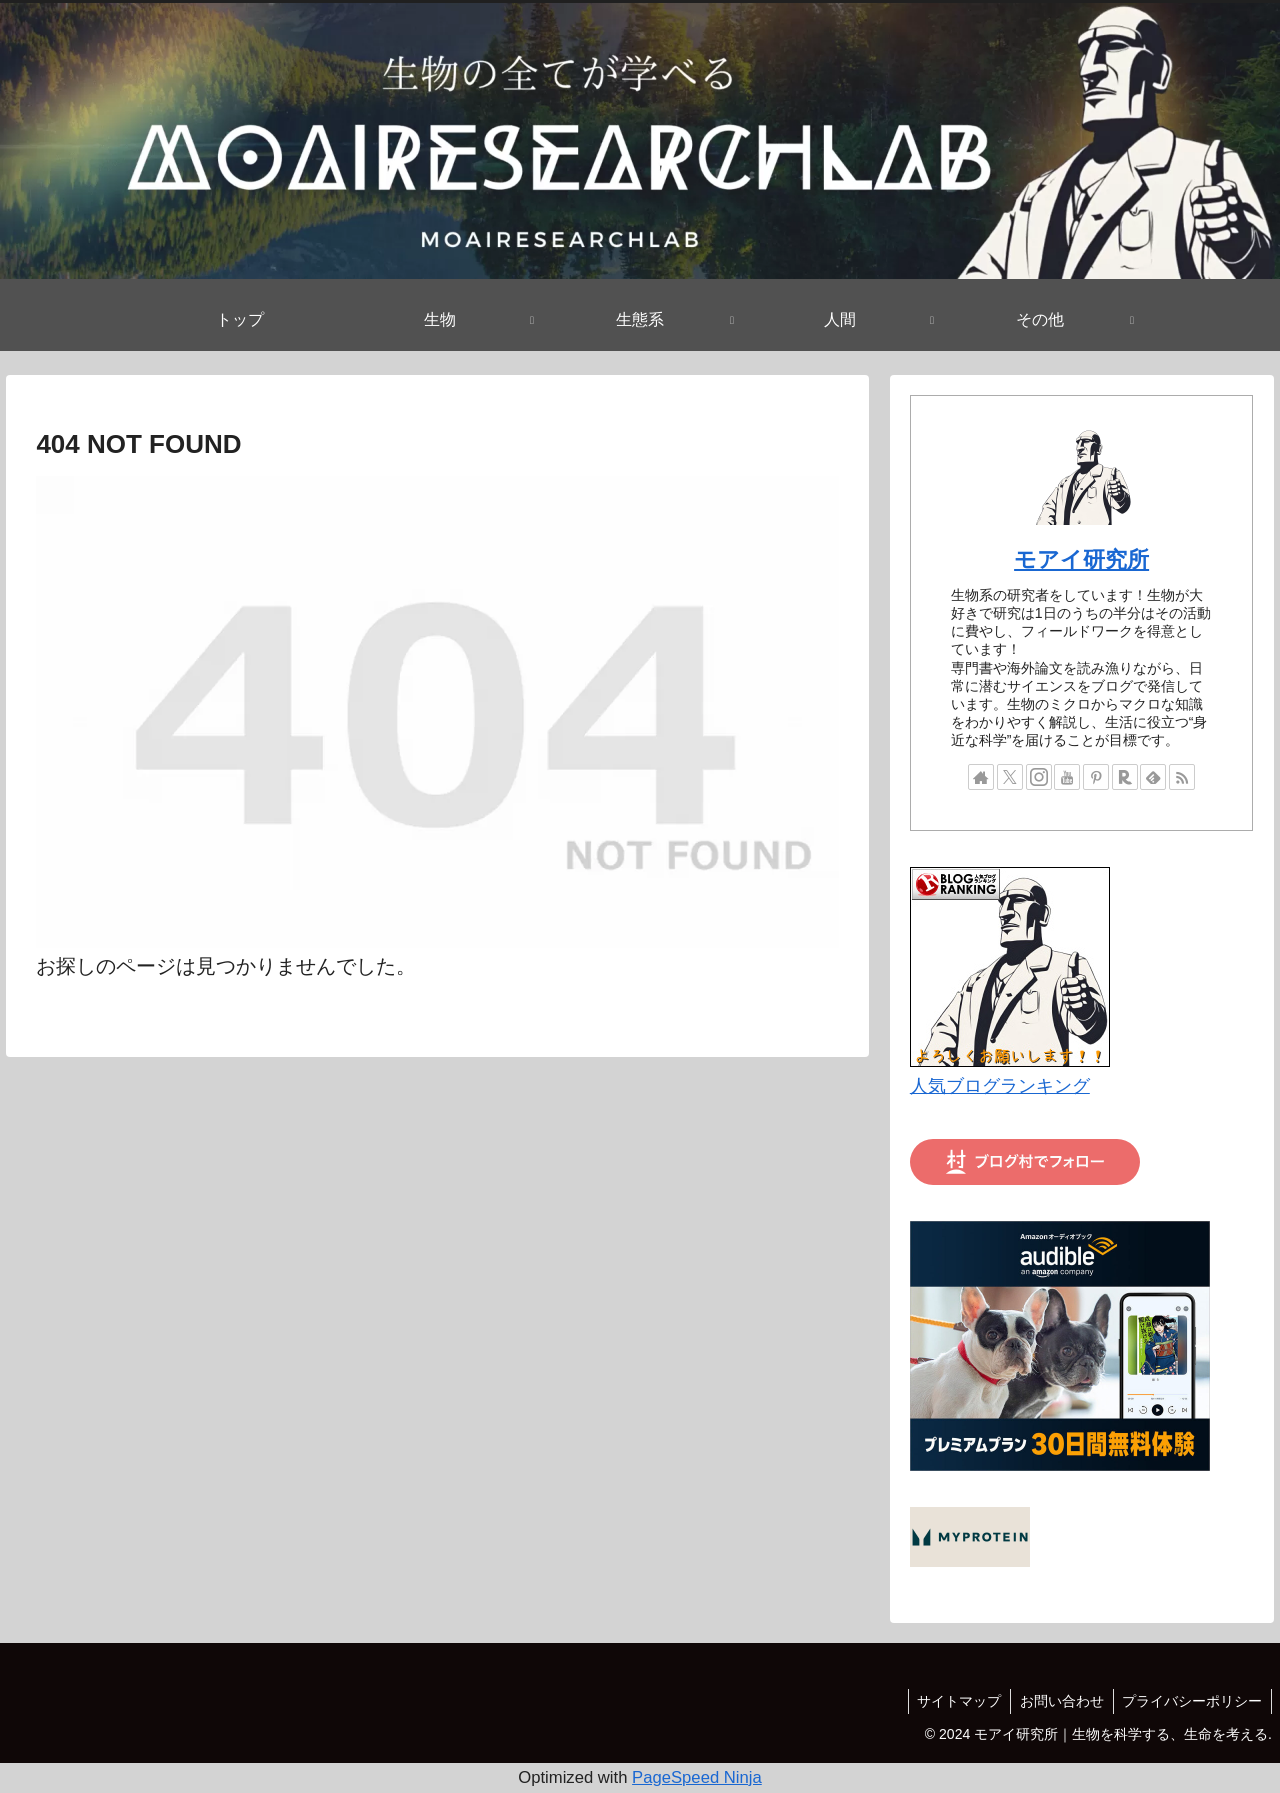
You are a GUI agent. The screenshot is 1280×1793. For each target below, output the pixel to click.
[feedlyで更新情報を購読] (1153, 777)
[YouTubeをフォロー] (1067, 777)
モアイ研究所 (1081, 559)
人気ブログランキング (1000, 1086)
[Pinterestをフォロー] (1096, 777)
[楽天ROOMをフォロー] (1125, 777)
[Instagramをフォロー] (1039, 777)
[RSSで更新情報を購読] (1182, 777)
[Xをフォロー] (1010, 777)
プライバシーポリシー (1191, 1701)
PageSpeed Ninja (697, 1777)
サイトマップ (953, 1701)
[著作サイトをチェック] (981, 777)
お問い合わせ (1058, 1701)
